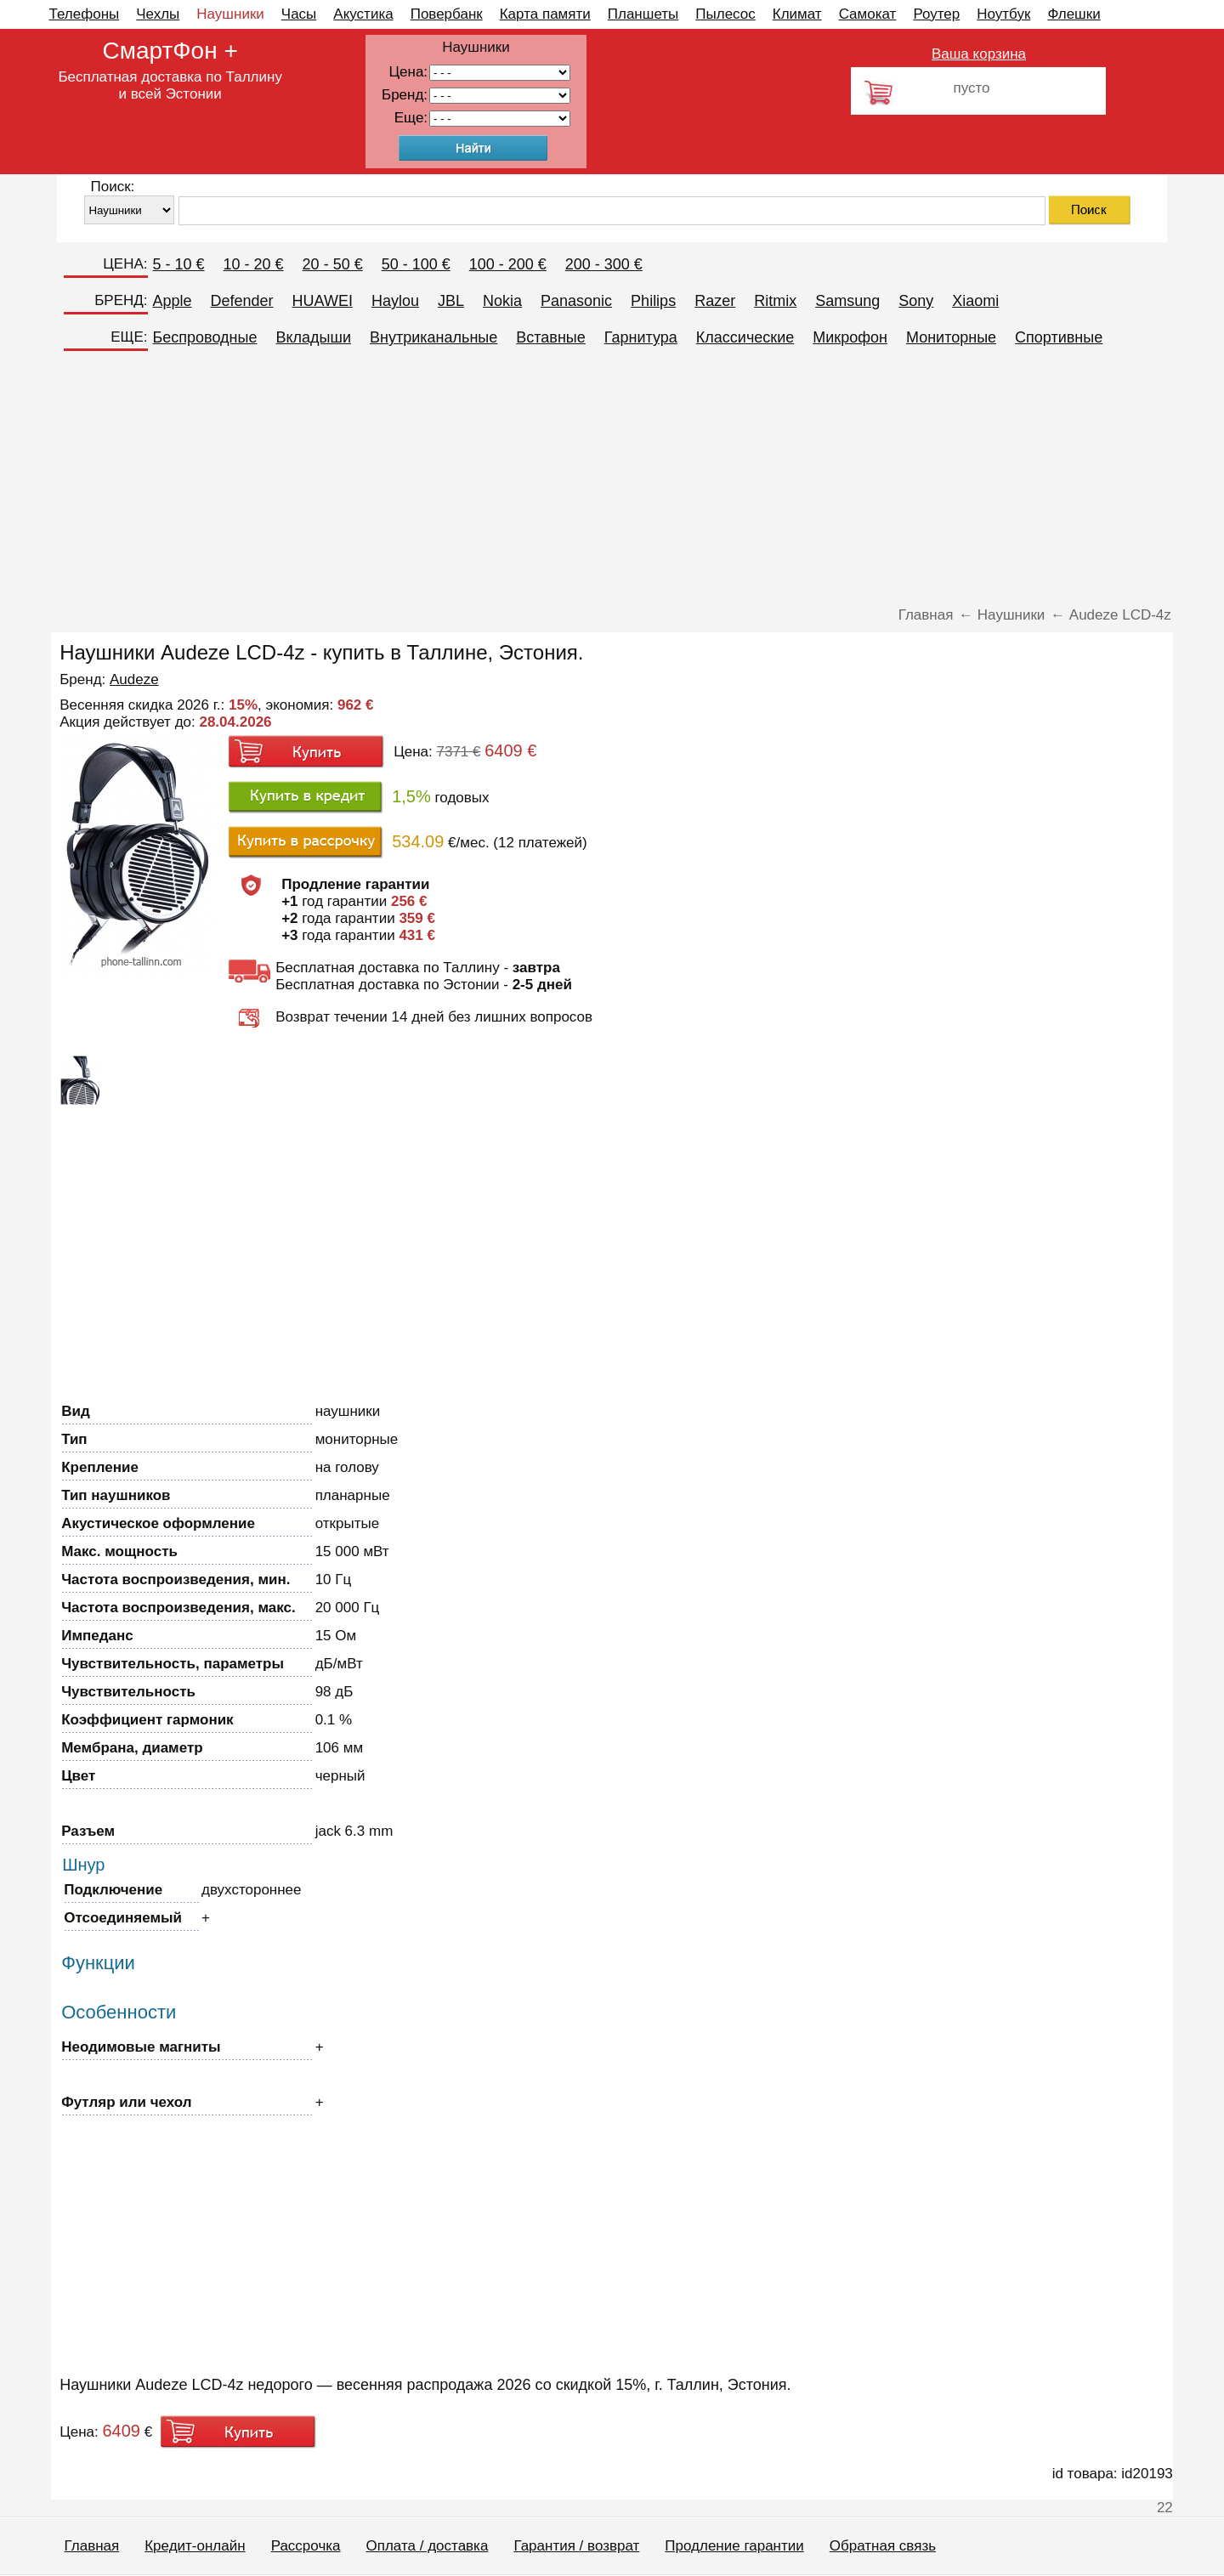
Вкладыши (313, 337)
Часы (299, 14)
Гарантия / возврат (576, 2546)
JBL (451, 300)
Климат (797, 14)
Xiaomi (975, 300)
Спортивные (1058, 337)
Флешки (1073, 14)
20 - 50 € (333, 264)
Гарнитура (640, 337)
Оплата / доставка (427, 2546)
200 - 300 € (604, 264)
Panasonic (576, 300)
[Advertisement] (612, 479)
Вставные (551, 337)
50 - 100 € (416, 264)
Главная (92, 2546)
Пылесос (725, 14)
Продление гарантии (734, 2546)
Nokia (502, 300)
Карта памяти (545, 14)
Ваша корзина (979, 54)
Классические (745, 337)
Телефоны (84, 14)
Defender (242, 300)
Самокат (868, 14)
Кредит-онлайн (194, 2546)
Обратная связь (883, 2546)
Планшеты (643, 14)
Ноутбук (1003, 14)
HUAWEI (322, 300)
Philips (653, 300)
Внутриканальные (433, 337)
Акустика (363, 14)
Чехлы (157, 14)
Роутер (936, 14)
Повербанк (447, 14)
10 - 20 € (254, 264)
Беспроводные (205, 337)
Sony (915, 300)
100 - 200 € (508, 264)
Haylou (395, 300)
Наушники (230, 14)
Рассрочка (306, 2546)
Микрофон (850, 337)
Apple (172, 300)
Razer (714, 300)
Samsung (847, 300)
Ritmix (775, 300)
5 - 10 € (179, 264)
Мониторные (951, 337)
